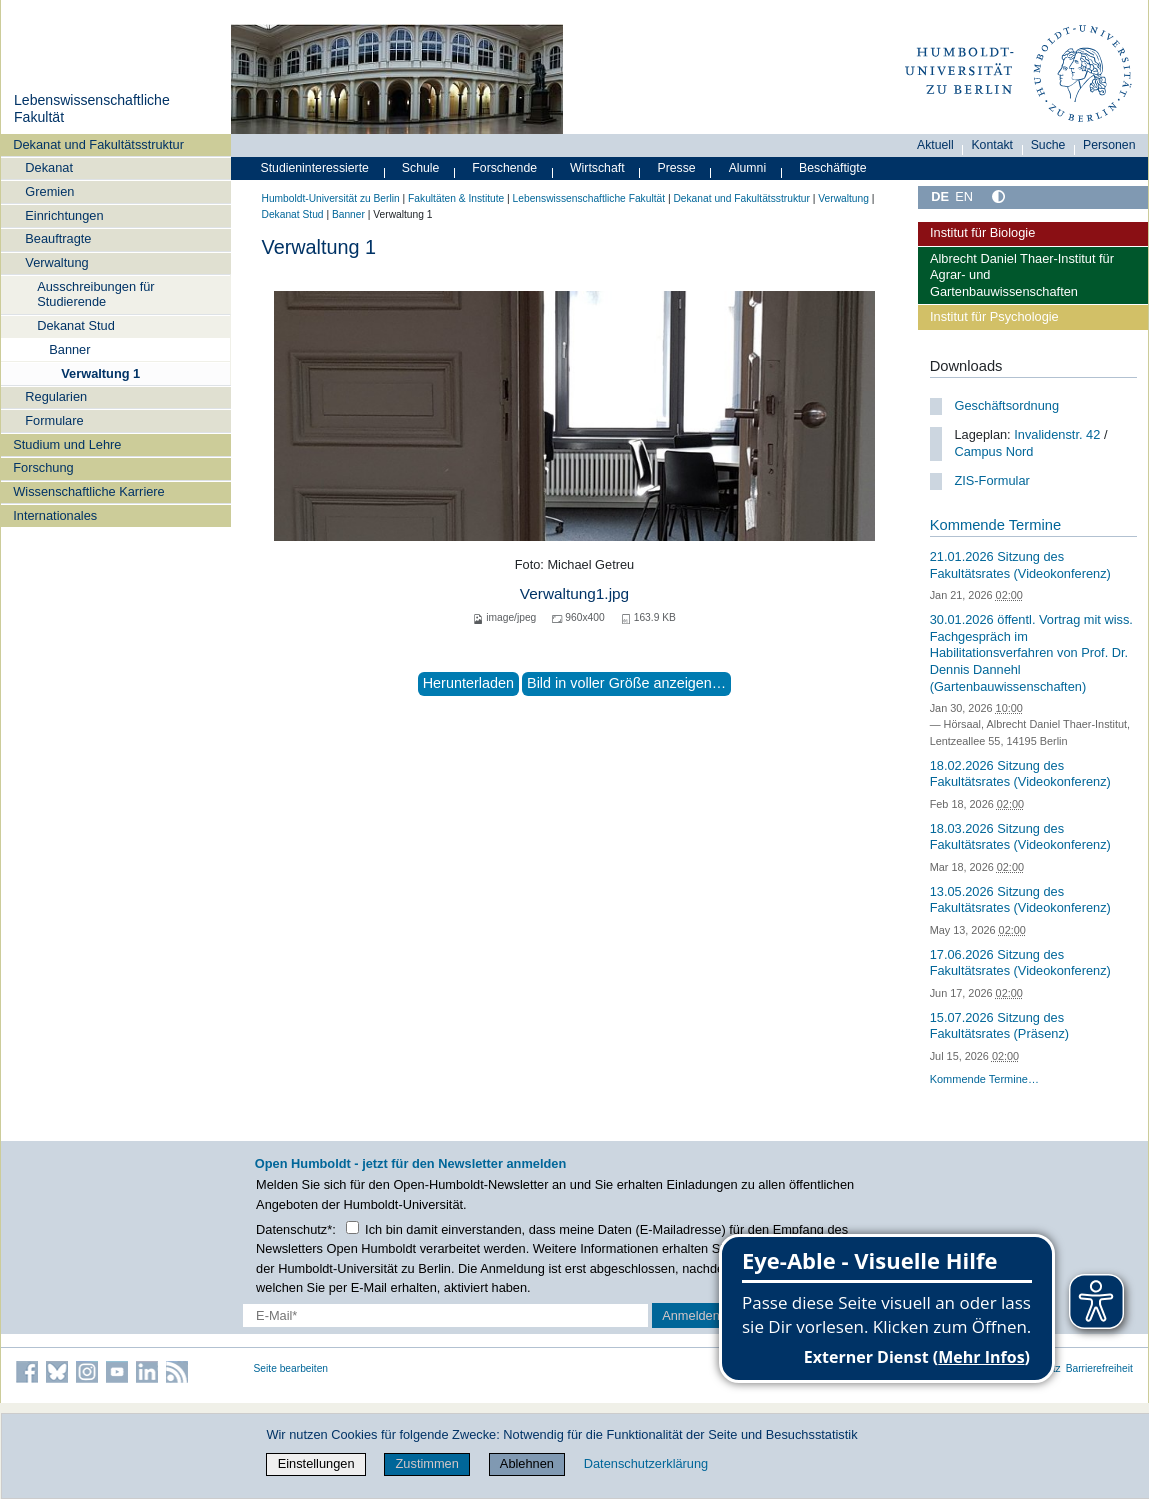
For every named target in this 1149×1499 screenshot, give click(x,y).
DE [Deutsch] (940, 196)
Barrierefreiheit (1099, 1368)
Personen (1109, 145)
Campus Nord (993, 451)
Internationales (55, 515)
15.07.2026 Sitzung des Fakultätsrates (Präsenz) (999, 1026)
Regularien (56, 396)
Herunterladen (468, 683)
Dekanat (49, 167)
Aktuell (935, 145)
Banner (69, 349)
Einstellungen (316, 1463)
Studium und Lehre (67, 444)
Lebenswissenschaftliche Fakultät (589, 198)
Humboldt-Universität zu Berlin (331, 198)
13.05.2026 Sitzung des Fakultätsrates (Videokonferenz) (1020, 900)
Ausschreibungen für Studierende (95, 294)
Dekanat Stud (76, 325)
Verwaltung (56, 262)
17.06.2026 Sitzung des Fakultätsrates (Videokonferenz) (1020, 963)
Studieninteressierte (315, 168)
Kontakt (992, 145)
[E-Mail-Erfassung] (445, 1315)
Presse (677, 168)
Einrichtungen (64, 215)
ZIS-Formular (991, 480)
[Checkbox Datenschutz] (352, 1227)
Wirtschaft (597, 168)
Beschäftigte (833, 168)
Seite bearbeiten (291, 1368)
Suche (1048, 145)
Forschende (504, 168)
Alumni (748, 168)
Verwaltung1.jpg (574, 593)
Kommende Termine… (984, 1079)
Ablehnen (527, 1463)
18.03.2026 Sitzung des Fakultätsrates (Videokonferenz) (1020, 837)
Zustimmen (427, 1463)
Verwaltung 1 (100, 373)
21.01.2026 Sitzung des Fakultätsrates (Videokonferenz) (1020, 565)
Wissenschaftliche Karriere (88, 491)
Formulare (54, 420)
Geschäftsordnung (1006, 405)
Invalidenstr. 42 (1057, 434)
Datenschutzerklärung (646, 1463)
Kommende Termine (995, 525)
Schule (421, 168)
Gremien (49, 191)
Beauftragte (58, 238)
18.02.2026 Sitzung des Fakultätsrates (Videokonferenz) (1020, 774)
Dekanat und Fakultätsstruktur (98, 144)
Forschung (43, 467)
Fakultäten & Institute (456, 198)
